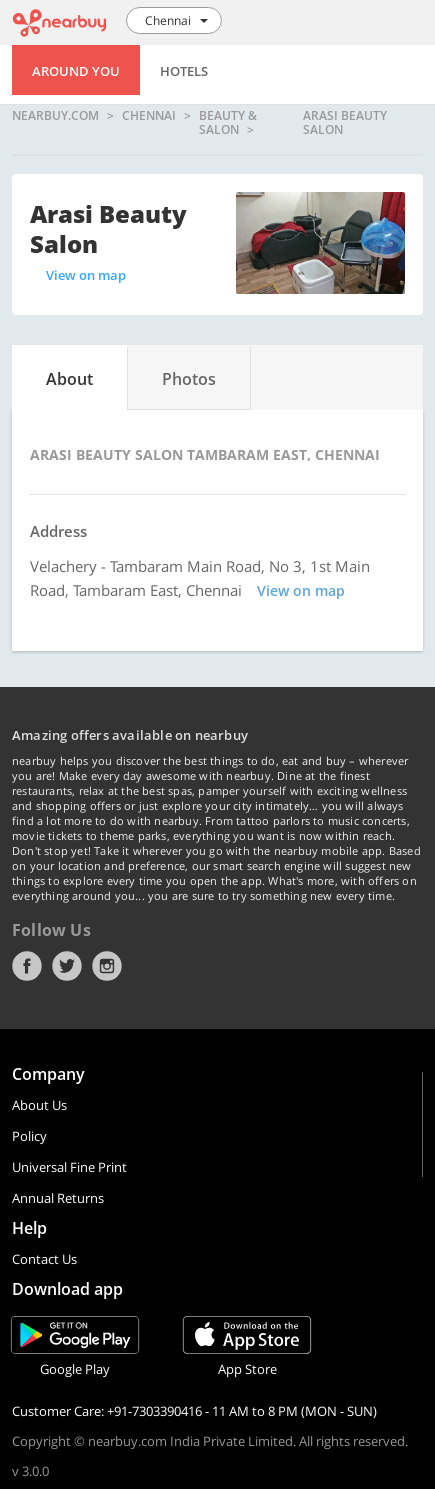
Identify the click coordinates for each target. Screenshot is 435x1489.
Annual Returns (58, 1198)
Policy (29, 1136)
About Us (39, 1105)
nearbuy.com (55, 116)
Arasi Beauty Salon (345, 122)
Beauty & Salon (228, 122)
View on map (86, 275)
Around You (76, 71)
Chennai (149, 116)
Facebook (27, 966)
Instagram (107, 966)
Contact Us (44, 1259)
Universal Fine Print (69, 1167)
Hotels (184, 71)
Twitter (67, 966)
